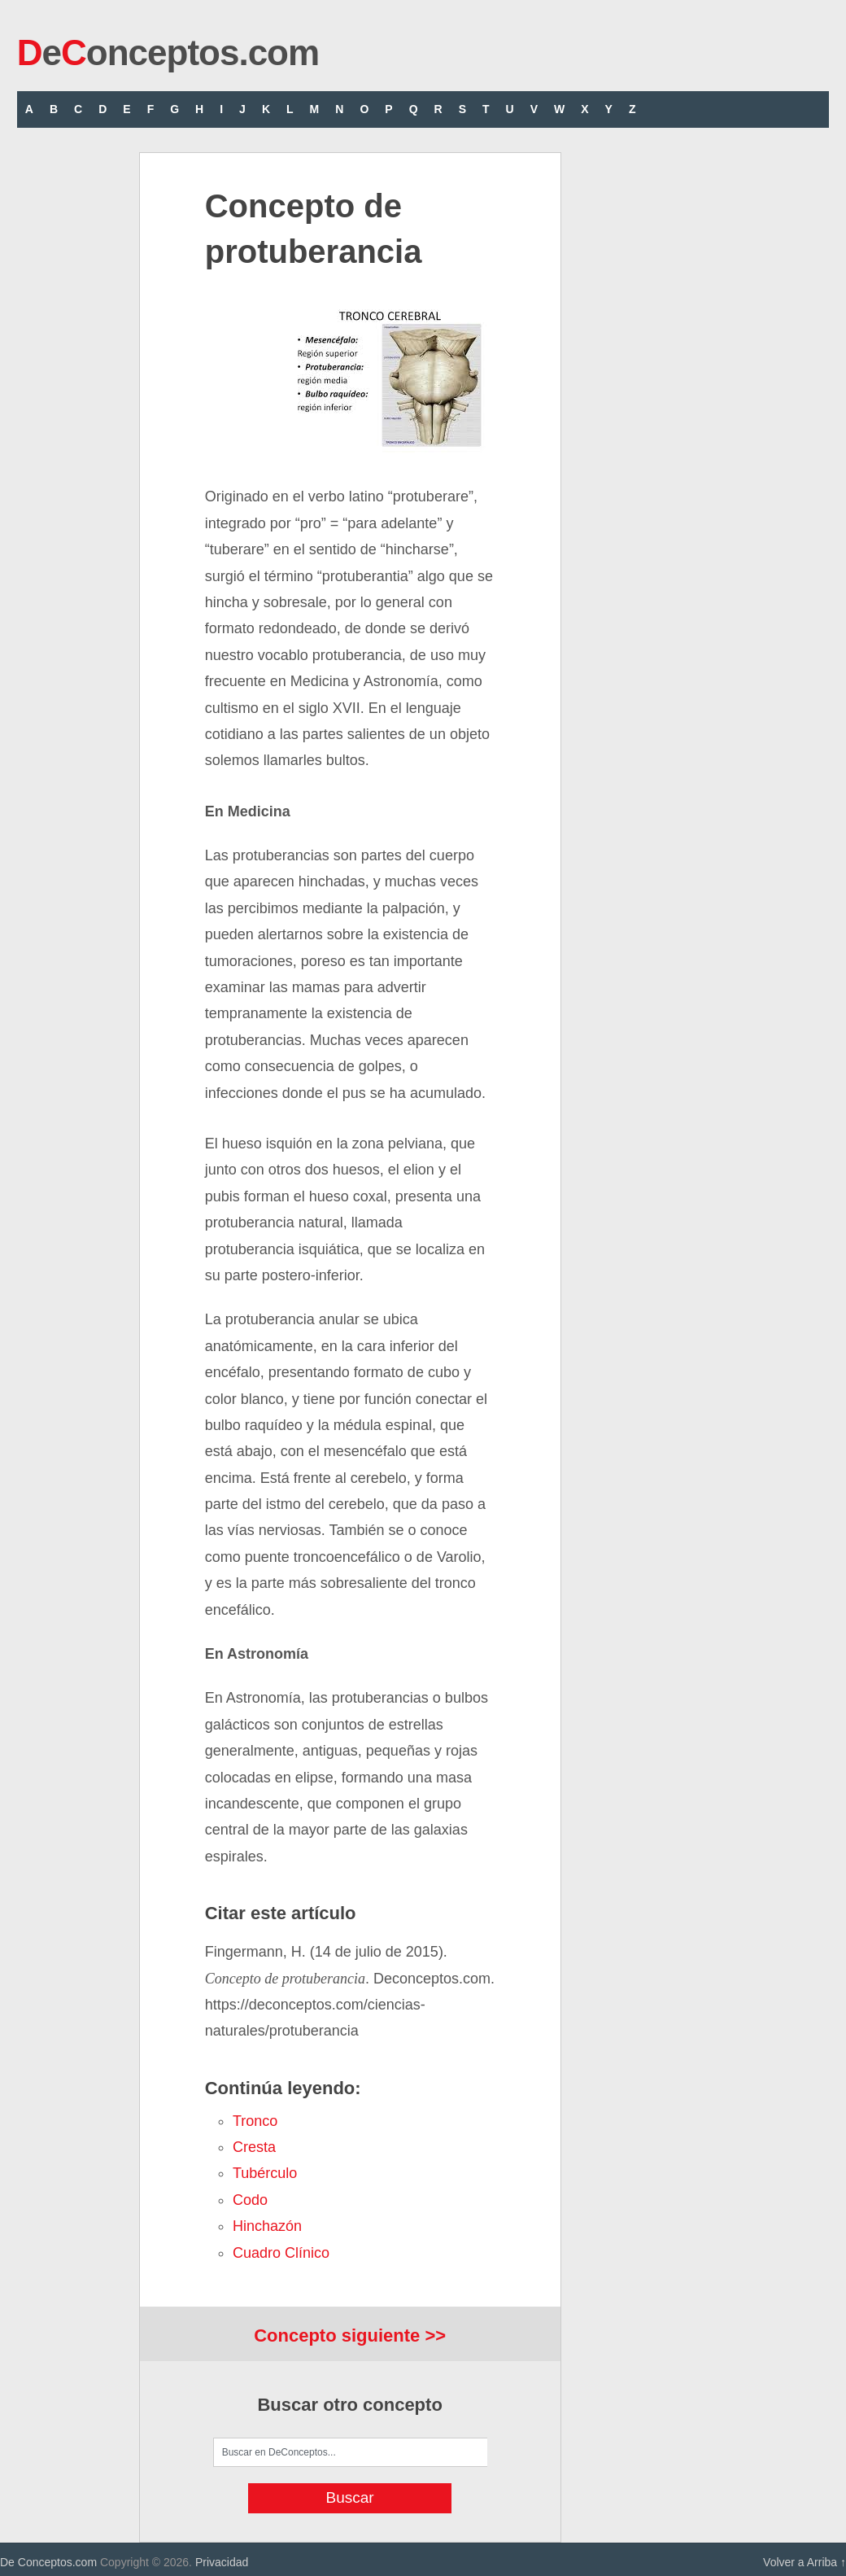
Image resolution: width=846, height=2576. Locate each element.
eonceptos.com (168, 52)
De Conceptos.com (48, 2562)
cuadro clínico (281, 2253)
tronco (255, 2121)
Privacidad (221, 2562)
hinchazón (267, 2226)
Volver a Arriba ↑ (804, 2562)
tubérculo (265, 2173)
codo (250, 2200)
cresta (254, 2147)
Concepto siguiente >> (350, 2335)
